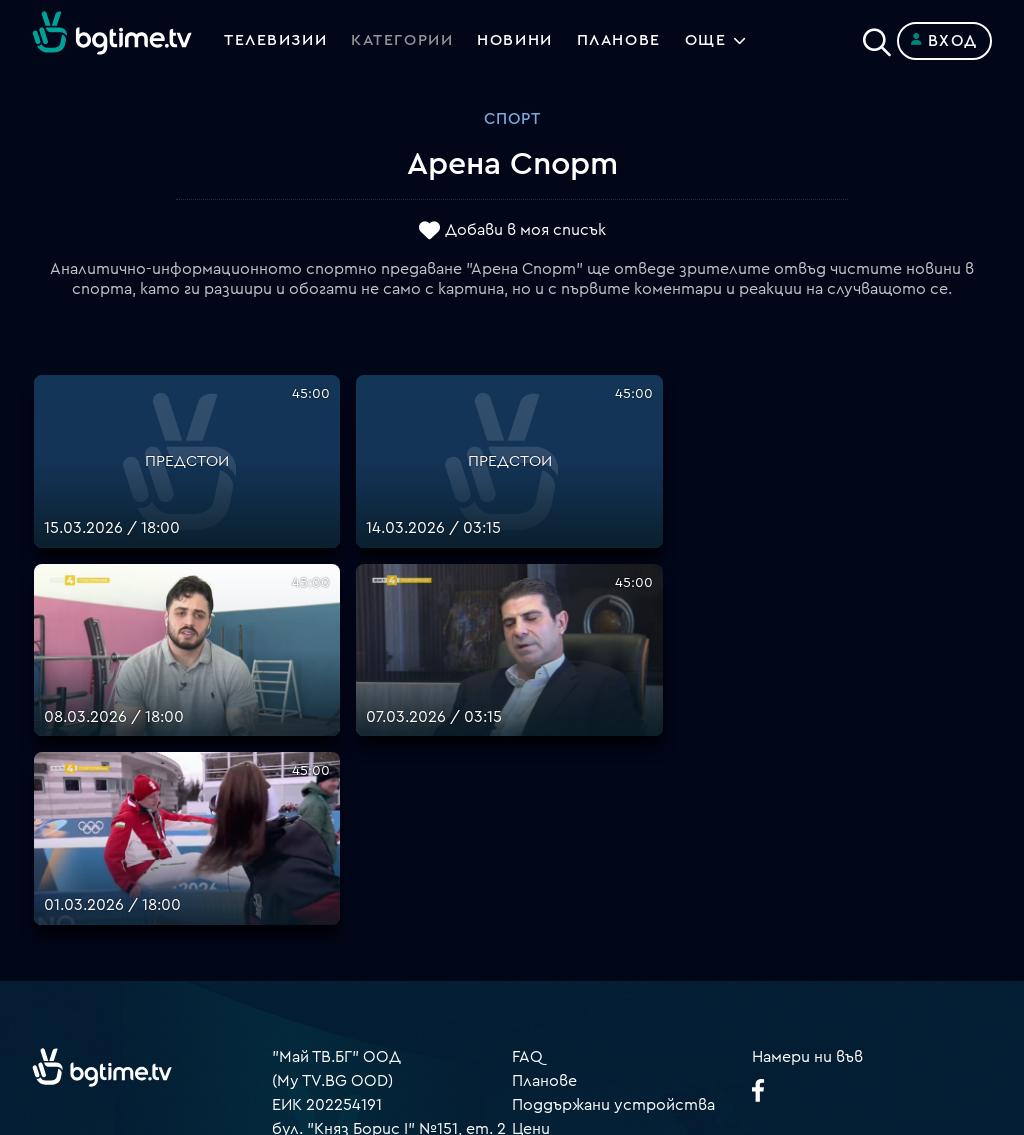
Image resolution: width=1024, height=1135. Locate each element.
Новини (518, 41)
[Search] (877, 37)
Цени (531, 849)
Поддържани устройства (613, 825)
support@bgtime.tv (344, 993)
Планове (544, 801)
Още (711, 41)
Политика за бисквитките (617, 945)
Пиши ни (544, 969)
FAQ (527, 777)
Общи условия (568, 873)
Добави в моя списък (525, 231)
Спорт (512, 119)
